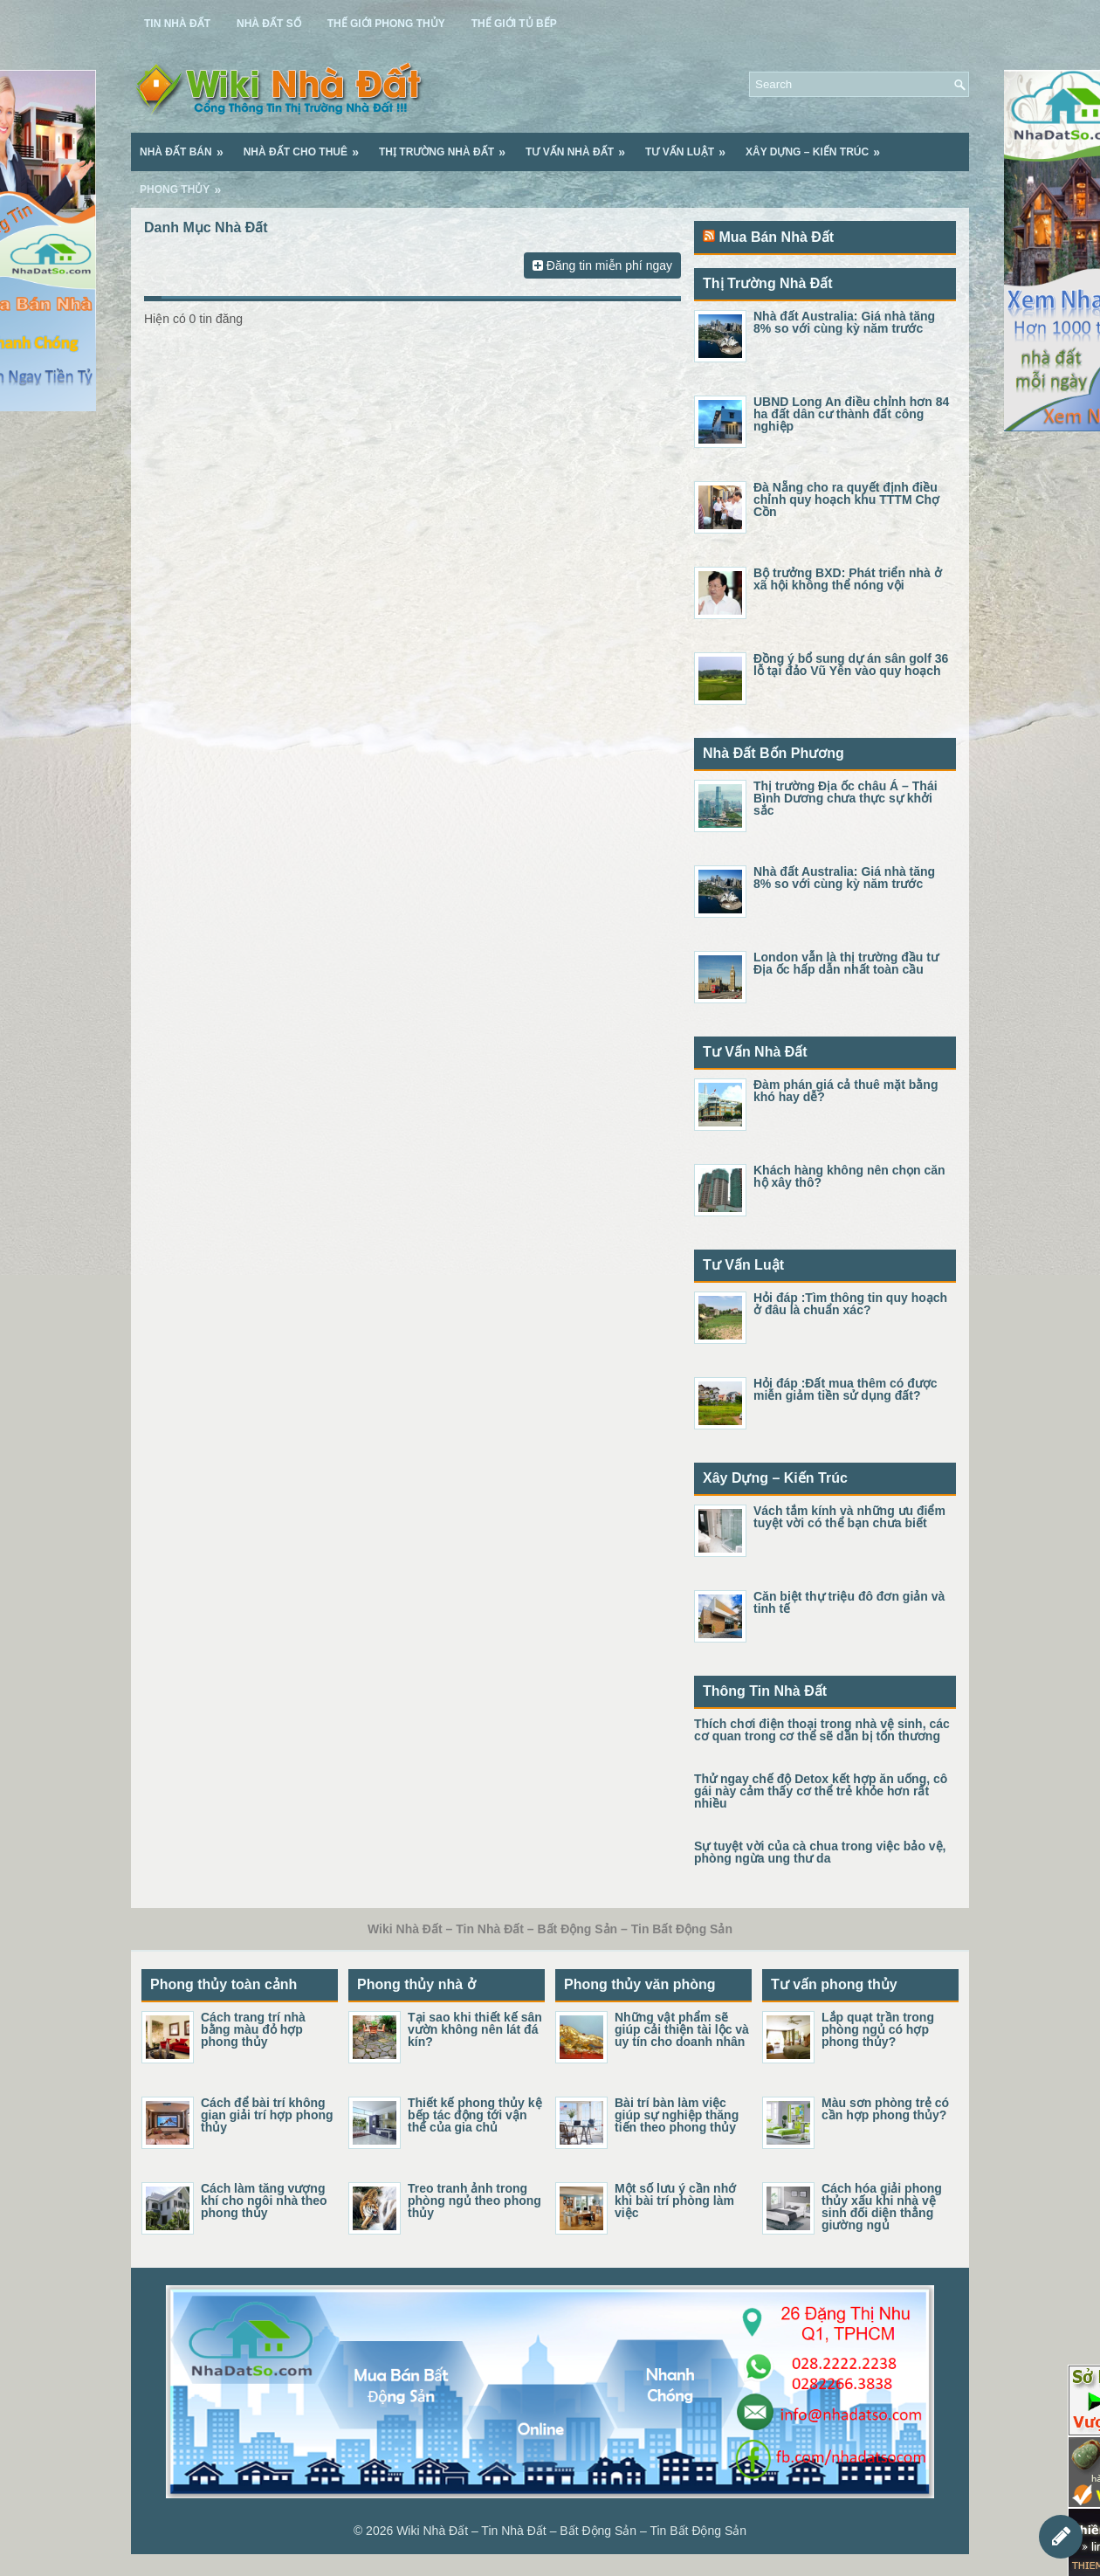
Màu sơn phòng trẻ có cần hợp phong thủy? (885, 2109)
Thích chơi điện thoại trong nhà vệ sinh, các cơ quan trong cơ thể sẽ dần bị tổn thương (822, 1730)
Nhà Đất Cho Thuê (307, 146)
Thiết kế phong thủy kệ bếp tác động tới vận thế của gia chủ (475, 2115)
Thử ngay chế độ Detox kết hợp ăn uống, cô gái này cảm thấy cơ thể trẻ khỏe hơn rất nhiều (820, 1791)
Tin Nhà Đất (177, 23)
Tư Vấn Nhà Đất (581, 146)
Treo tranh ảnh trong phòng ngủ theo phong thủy (474, 2200)
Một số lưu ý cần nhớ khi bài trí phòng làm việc (675, 2200)
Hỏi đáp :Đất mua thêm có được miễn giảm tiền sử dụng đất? (845, 1389)
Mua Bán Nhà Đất (776, 237)
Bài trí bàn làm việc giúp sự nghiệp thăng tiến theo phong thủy (677, 2115)
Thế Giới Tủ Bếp (514, 23)
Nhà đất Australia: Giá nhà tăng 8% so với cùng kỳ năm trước (844, 322)
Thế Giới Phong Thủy (386, 23)
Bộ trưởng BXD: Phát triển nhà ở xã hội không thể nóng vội (847, 579)
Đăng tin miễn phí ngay (602, 265)
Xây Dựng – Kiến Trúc (818, 146)
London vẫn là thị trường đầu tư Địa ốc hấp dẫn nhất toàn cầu (845, 963)
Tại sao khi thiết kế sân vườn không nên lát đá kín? (475, 2029)
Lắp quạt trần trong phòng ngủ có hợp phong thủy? (878, 2029)
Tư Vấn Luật (691, 146)
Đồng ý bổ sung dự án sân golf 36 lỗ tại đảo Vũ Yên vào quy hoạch (850, 664)
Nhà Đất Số (269, 23)
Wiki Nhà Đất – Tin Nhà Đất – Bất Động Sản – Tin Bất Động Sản (571, 2531)
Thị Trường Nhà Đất (448, 146)
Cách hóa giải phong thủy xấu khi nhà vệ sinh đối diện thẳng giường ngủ (882, 2206)
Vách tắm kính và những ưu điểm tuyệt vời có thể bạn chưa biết (849, 1517)
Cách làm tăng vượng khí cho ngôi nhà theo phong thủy (264, 2200)
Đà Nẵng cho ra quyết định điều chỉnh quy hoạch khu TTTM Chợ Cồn (846, 499)
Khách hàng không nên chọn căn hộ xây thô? (849, 1176)
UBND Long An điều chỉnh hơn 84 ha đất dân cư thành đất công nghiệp (851, 414)
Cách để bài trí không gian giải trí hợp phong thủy (267, 2115)
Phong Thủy (186, 183)
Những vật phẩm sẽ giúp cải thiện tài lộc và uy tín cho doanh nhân (682, 2029)
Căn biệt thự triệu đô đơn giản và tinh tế (849, 1602)
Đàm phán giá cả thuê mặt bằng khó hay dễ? (845, 1091)
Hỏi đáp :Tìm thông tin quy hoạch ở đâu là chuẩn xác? (850, 1304)
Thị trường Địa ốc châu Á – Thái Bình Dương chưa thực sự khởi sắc (845, 798)
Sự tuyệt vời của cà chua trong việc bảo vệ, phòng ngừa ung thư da (820, 1852)
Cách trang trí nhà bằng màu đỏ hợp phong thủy (253, 2029)
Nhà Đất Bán (187, 146)
